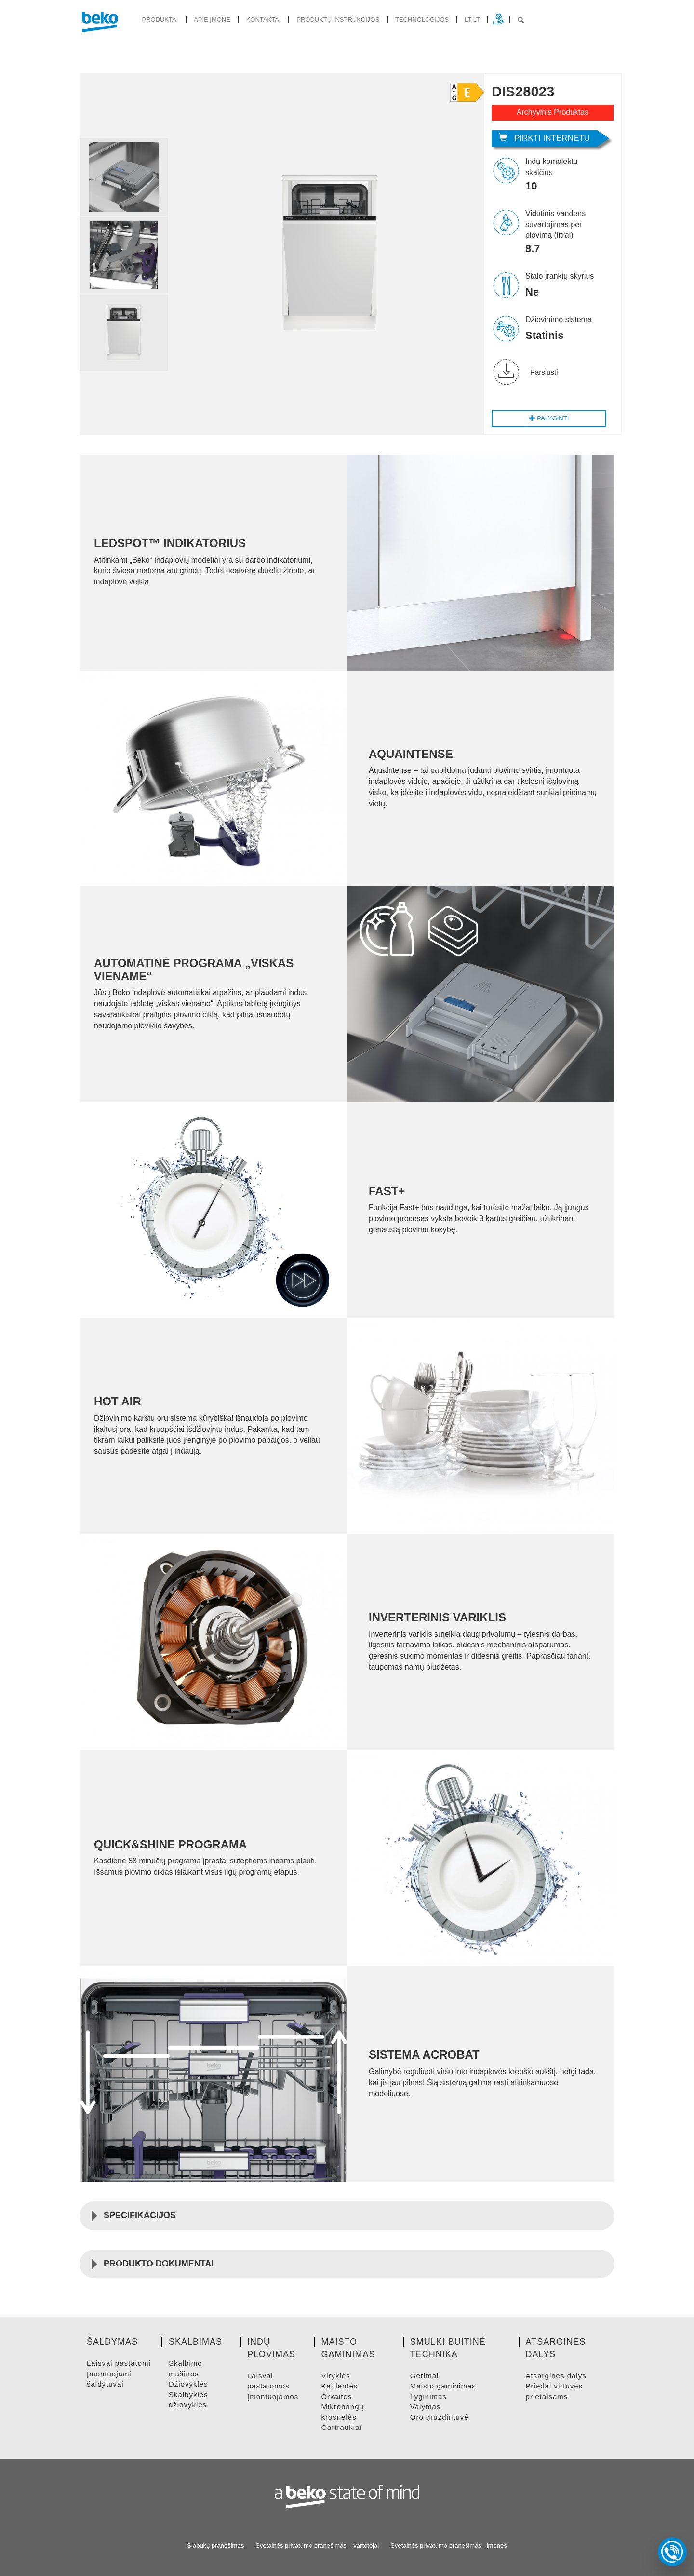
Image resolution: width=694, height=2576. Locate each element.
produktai (160, 19)
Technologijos (422, 19)
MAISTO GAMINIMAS (443, 2386)
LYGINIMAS (428, 2396)
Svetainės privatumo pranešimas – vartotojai (317, 2545)
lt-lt (472, 19)
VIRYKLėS (335, 2376)
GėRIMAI (424, 2376)
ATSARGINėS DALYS (556, 2376)
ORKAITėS (336, 2396)
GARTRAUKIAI (341, 2427)
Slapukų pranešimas (215, 2545)
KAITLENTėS (339, 2386)
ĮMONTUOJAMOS (272, 2396)
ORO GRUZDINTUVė (439, 2417)
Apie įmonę (212, 19)
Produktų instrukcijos (337, 19)
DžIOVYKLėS (188, 2384)
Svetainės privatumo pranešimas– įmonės (448, 2545)
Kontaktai (263, 19)
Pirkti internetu (544, 138)
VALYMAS (425, 2406)
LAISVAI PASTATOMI (119, 2363)
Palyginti (549, 418)
